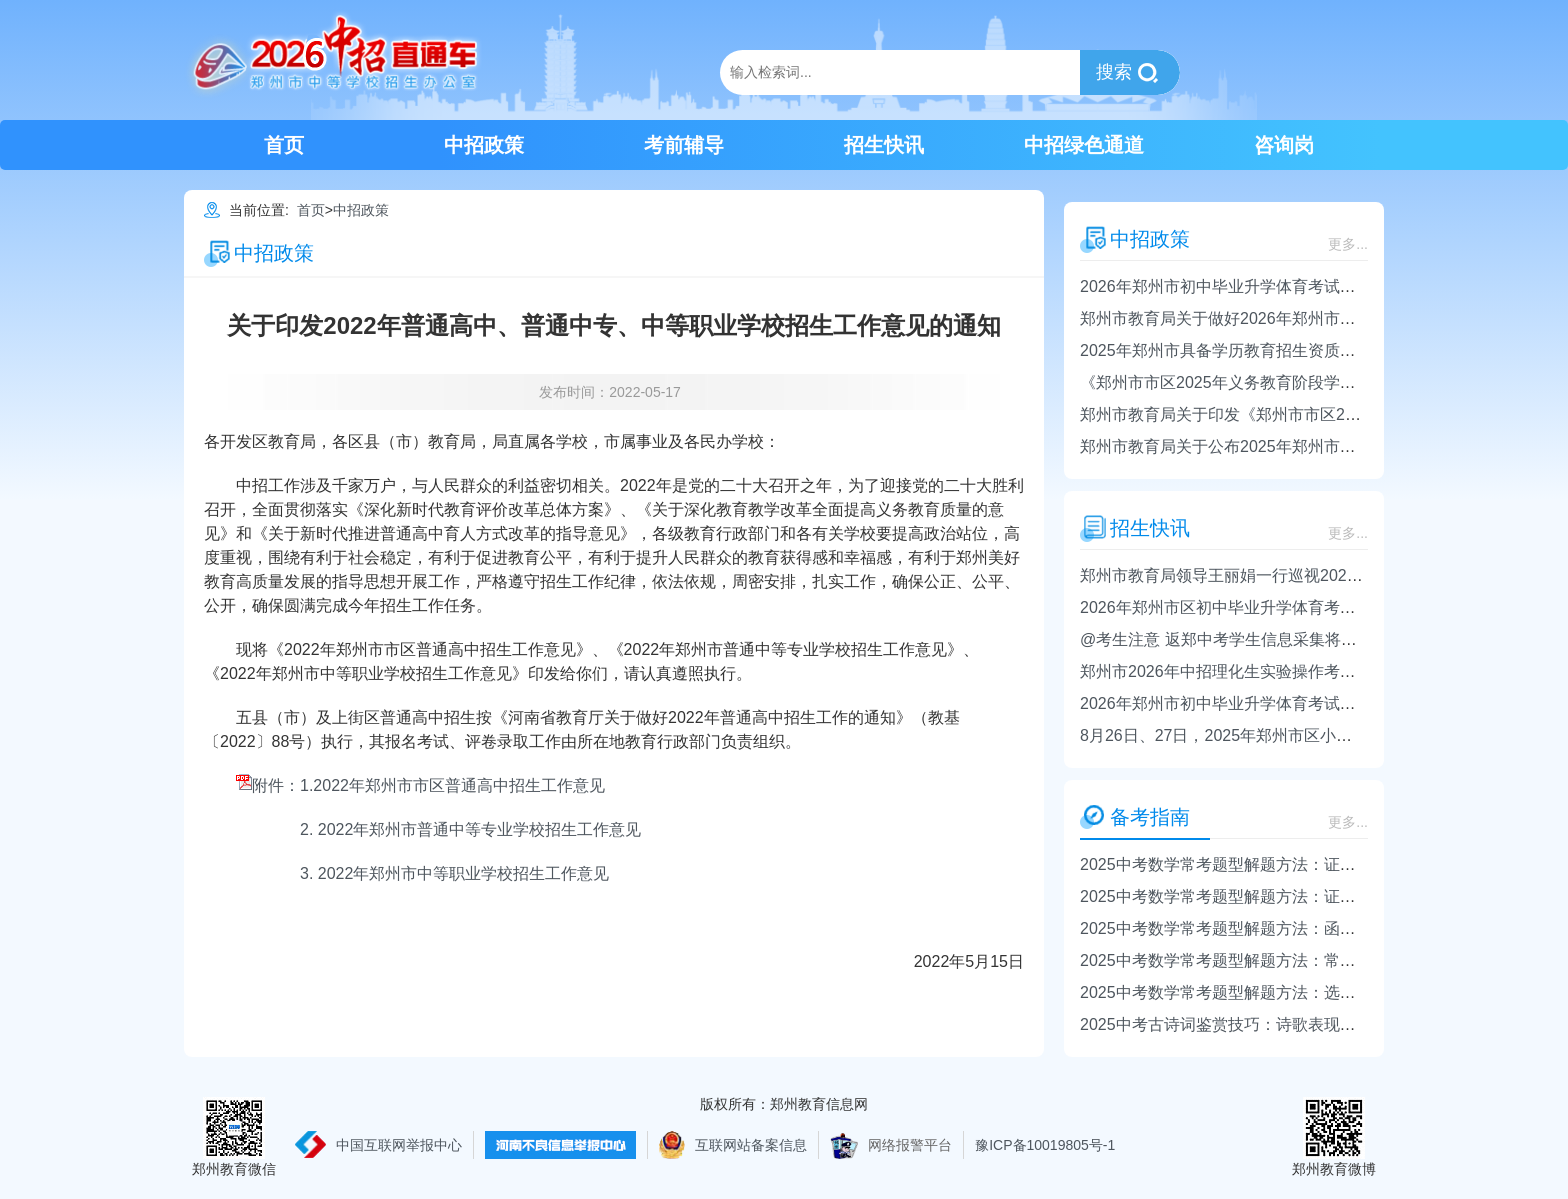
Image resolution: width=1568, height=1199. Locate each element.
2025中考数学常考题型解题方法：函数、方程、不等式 (1274, 928)
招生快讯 (884, 145)
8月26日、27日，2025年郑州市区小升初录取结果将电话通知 (1296, 735)
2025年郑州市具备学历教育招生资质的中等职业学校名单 (1282, 350)
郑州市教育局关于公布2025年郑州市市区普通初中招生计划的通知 (1314, 446)
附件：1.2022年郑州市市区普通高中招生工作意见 (420, 785)
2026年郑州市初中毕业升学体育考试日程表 (1234, 286)
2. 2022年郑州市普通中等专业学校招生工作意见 (470, 829)
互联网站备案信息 (751, 1145)
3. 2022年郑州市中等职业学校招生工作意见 (454, 873)
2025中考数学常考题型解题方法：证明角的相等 (1250, 896)
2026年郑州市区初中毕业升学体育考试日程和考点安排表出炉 (1298, 607)
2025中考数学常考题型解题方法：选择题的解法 (1250, 992)
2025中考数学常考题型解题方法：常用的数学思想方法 (1274, 960)
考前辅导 (684, 145)
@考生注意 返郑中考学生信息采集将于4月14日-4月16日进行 (1295, 639)
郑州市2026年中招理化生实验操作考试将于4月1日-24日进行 (1294, 671)
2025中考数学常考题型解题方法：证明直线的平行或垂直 (1282, 864)
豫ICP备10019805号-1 (1045, 1145)
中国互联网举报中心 (399, 1145)
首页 (284, 145)
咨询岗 (1284, 145)
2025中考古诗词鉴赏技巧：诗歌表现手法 (1226, 1024)
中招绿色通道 (1084, 145)
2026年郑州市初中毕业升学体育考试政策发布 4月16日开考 (1289, 703)
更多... (1348, 244)
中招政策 (484, 145)
